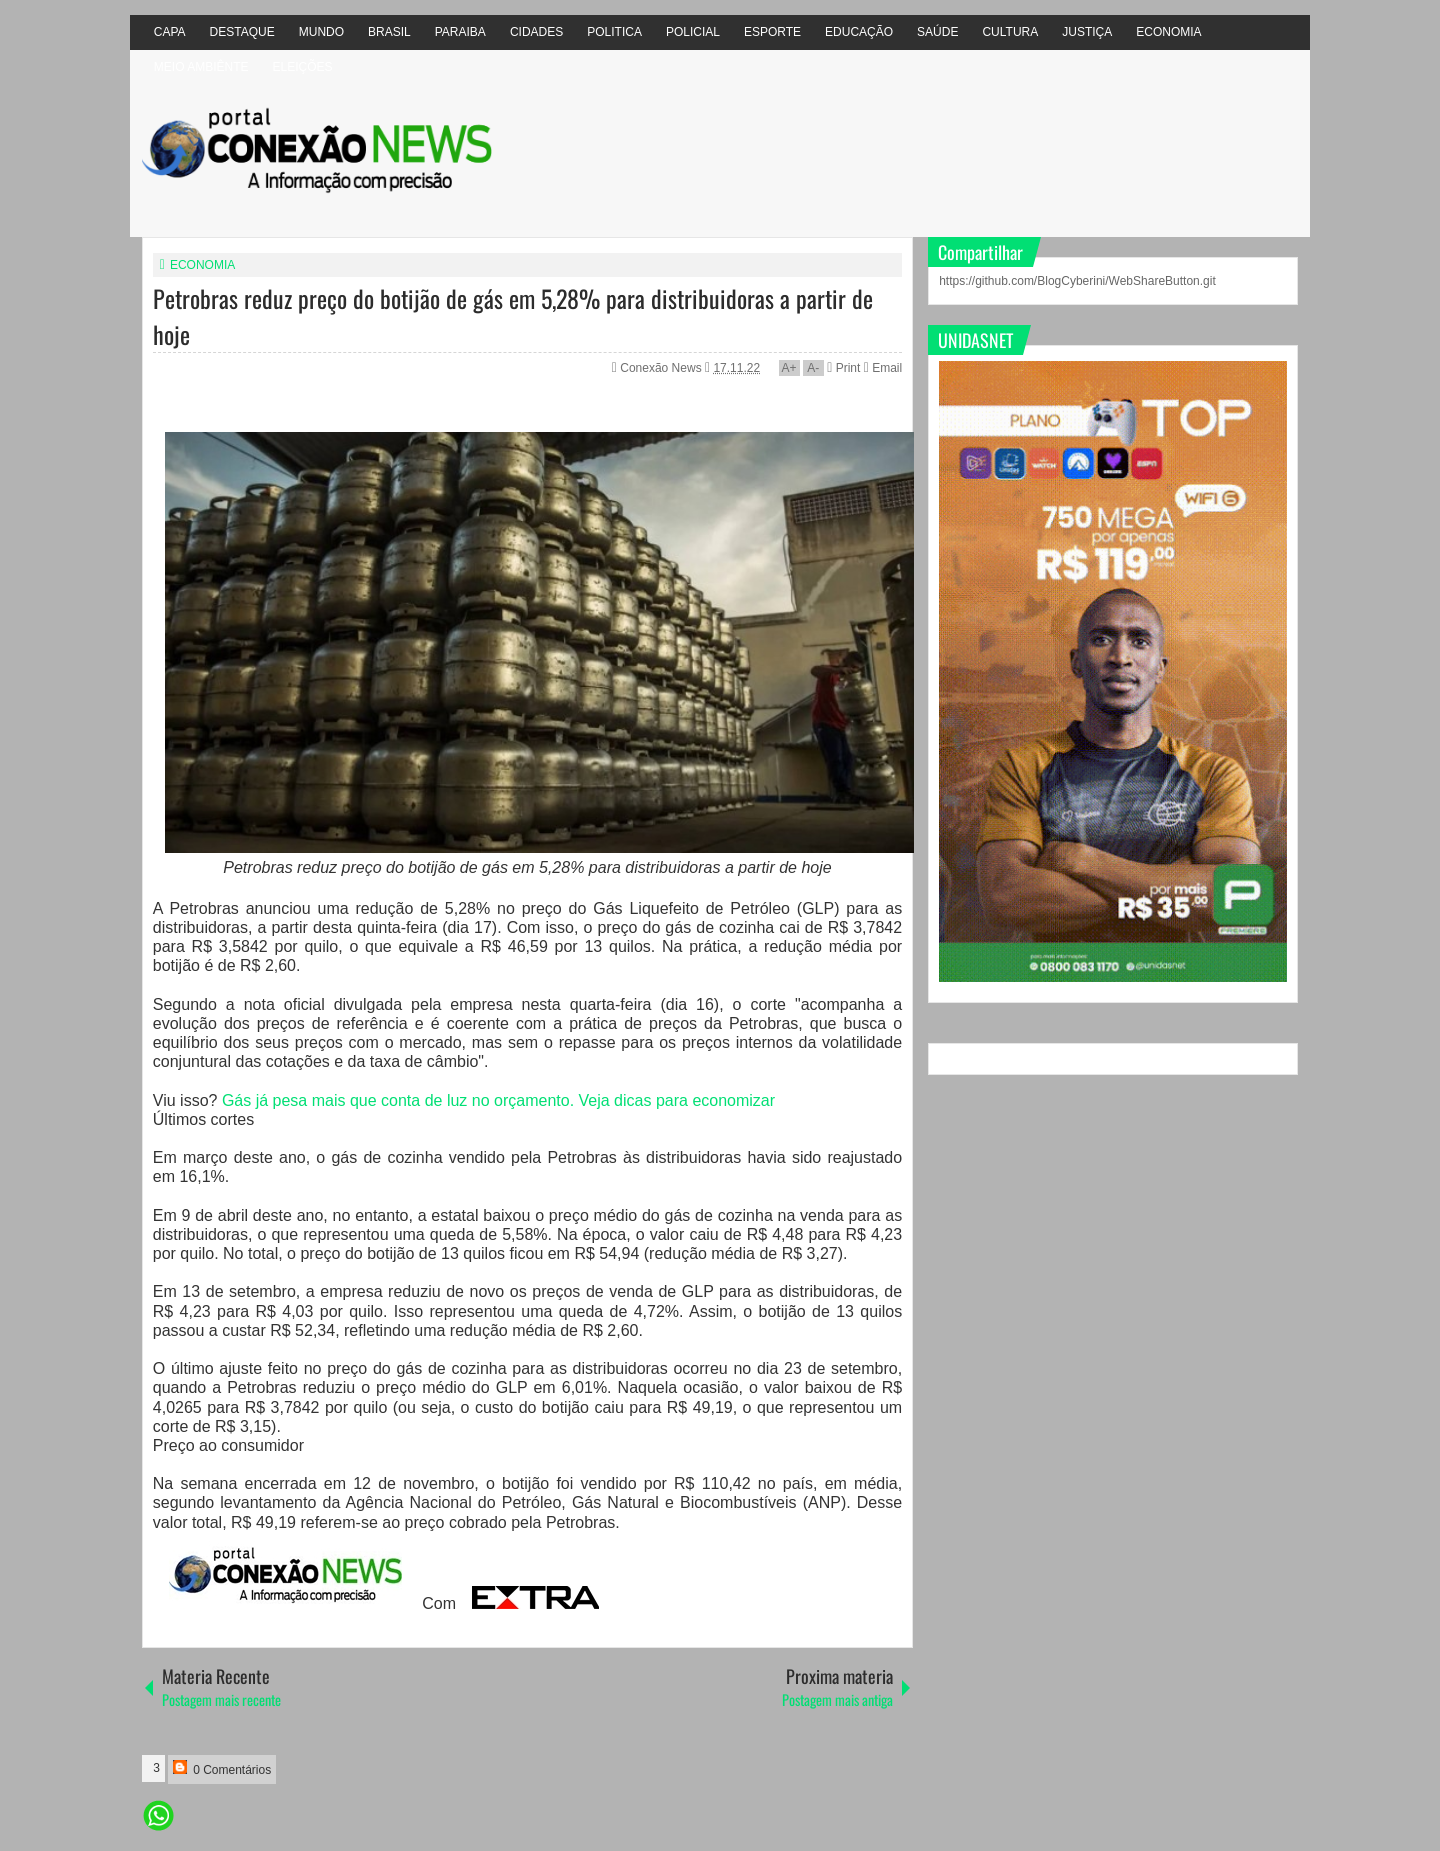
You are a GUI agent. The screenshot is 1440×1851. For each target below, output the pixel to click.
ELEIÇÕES (302, 67)
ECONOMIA (1168, 32)
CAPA (170, 32)
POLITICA (614, 32)
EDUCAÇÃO (859, 32)
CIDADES (536, 32)
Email (883, 368)
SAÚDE (937, 32)
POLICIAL (693, 32)
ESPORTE (772, 32)
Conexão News (662, 368)
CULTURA (1010, 32)
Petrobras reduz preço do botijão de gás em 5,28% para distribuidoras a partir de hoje (513, 316)
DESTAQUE (242, 32)
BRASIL (389, 32)
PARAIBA (460, 32)
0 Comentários (222, 1768)
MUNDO (321, 32)
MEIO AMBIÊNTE (201, 67)
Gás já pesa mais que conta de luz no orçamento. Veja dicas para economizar (498, 1100)
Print (843, 368)
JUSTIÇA (1087, 32)
